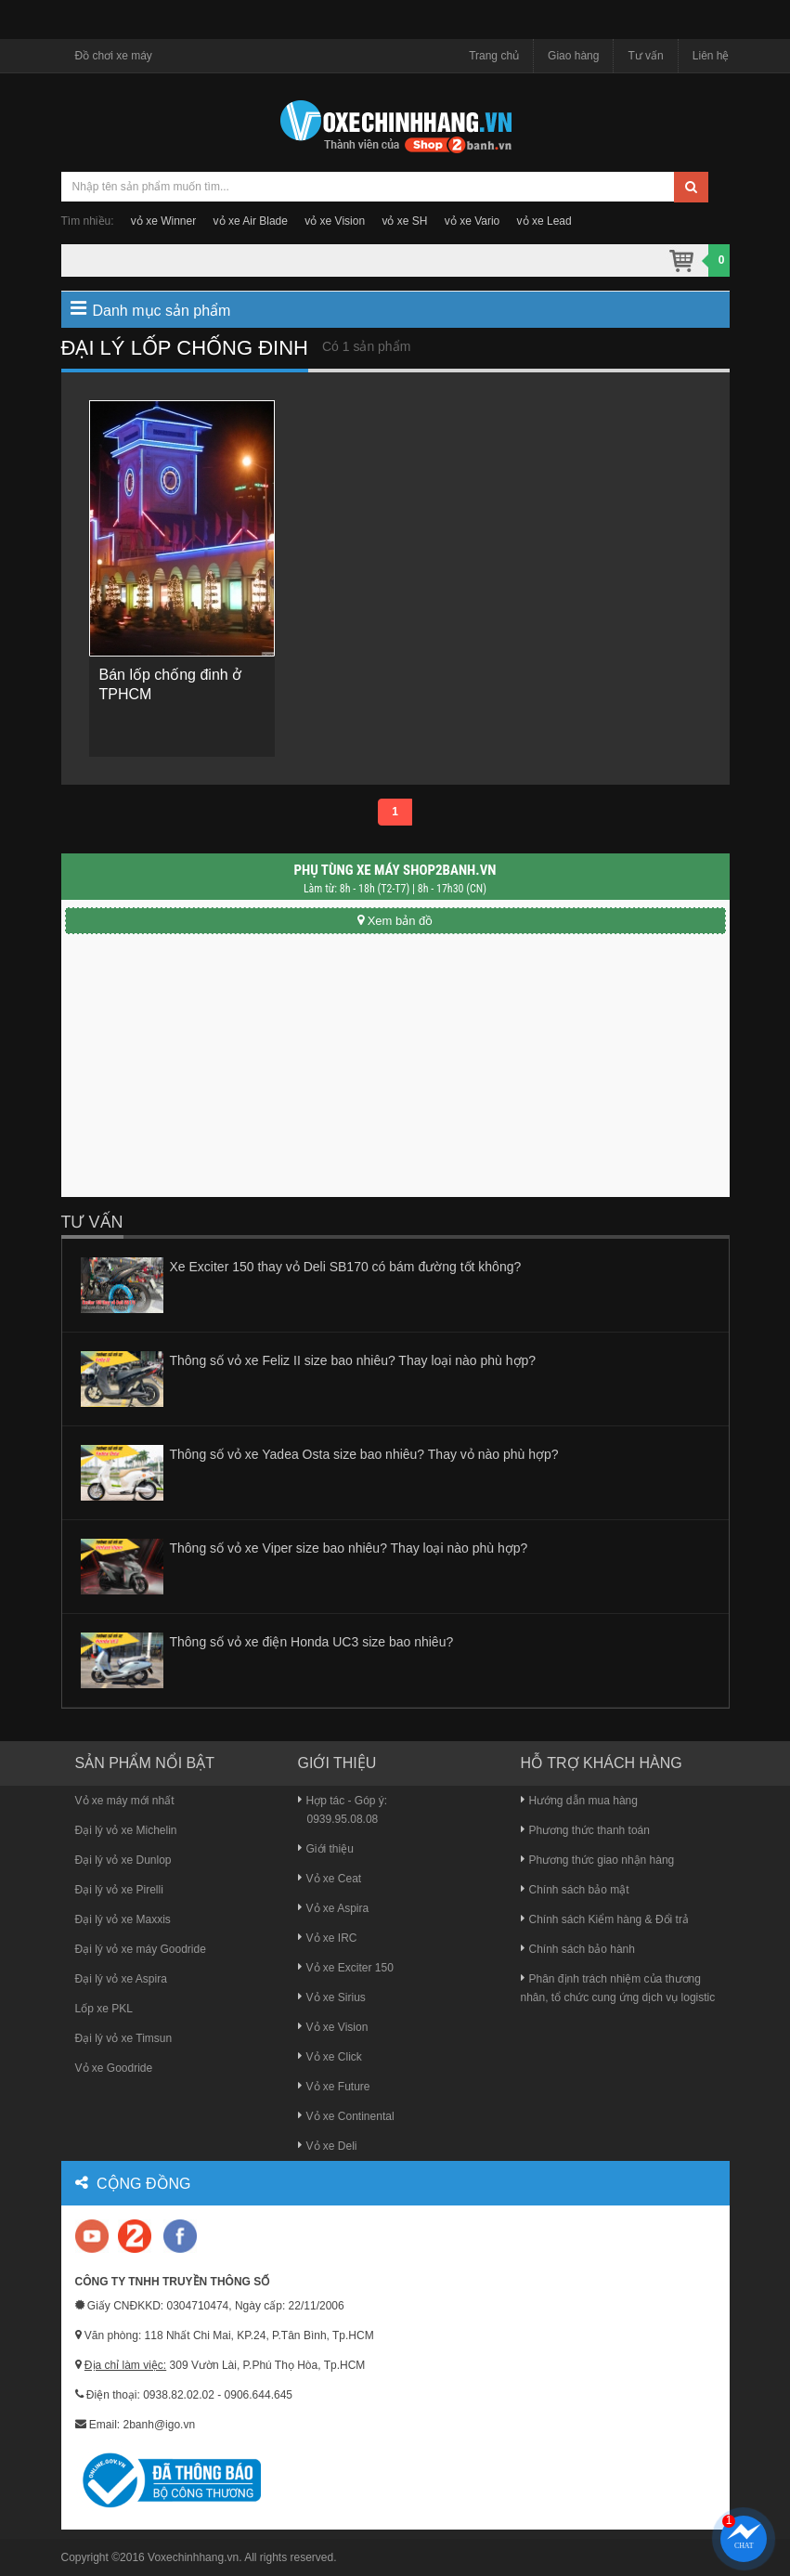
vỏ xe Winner (163, 221)
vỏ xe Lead (544, 221)
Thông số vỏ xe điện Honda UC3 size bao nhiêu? (312, 1641)
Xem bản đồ (395, 921)
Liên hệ (711, 55)
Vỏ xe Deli (327, 2146)
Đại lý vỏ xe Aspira (121, 1978)
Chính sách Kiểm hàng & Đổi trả (605, 1919)
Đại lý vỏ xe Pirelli (119, 1889)
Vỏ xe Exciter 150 (346, 1967)
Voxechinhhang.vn (193, 2557)
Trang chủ (494, 55)
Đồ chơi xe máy (113, 55)
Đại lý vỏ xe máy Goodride (140, 1949)
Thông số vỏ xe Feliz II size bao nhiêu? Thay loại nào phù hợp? (353, 1360)
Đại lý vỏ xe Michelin (126, 1830)
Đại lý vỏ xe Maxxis (123, 1919)
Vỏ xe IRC (327, 1938)
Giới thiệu (326, 1848)
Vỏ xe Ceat (330, 1878)
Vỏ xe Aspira (333, 1908)
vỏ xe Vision (334, 221)
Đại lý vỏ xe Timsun (124, 2038)
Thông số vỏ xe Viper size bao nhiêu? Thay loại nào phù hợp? (349, 1548)
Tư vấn (645, 55)
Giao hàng (573, 55)
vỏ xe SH (404, 221)
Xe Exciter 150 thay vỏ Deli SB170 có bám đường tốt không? (346, 1266)
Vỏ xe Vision (333, 2027)
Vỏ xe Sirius (332, 1997)
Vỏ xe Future (334, 2086)
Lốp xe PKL (104, 2008)
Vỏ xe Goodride (114, 2068)
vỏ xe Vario (472, 221)
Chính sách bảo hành (578, 1949)
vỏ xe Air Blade (251, 221)
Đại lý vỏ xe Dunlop (123, 1860)
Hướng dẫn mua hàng (579, 1800)
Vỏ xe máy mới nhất (125, 1800)
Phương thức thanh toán (585, 1830)
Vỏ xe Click (330, 2056)
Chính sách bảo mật (575, 1889)
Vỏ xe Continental (346, 2116)
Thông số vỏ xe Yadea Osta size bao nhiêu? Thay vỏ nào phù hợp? (364, 1454)
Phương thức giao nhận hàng (598, 1860)
